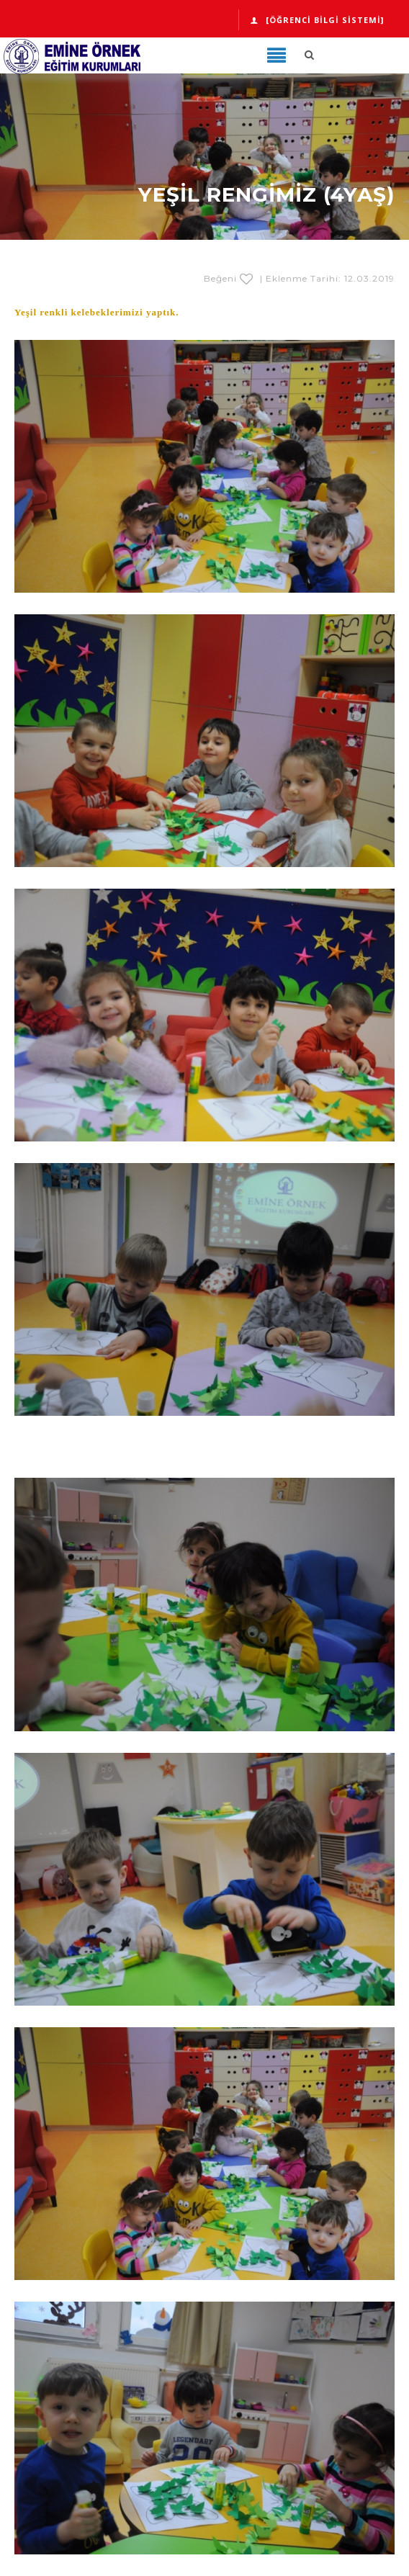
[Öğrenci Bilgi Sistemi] (317, 19)
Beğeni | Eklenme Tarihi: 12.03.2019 (299, 278)
